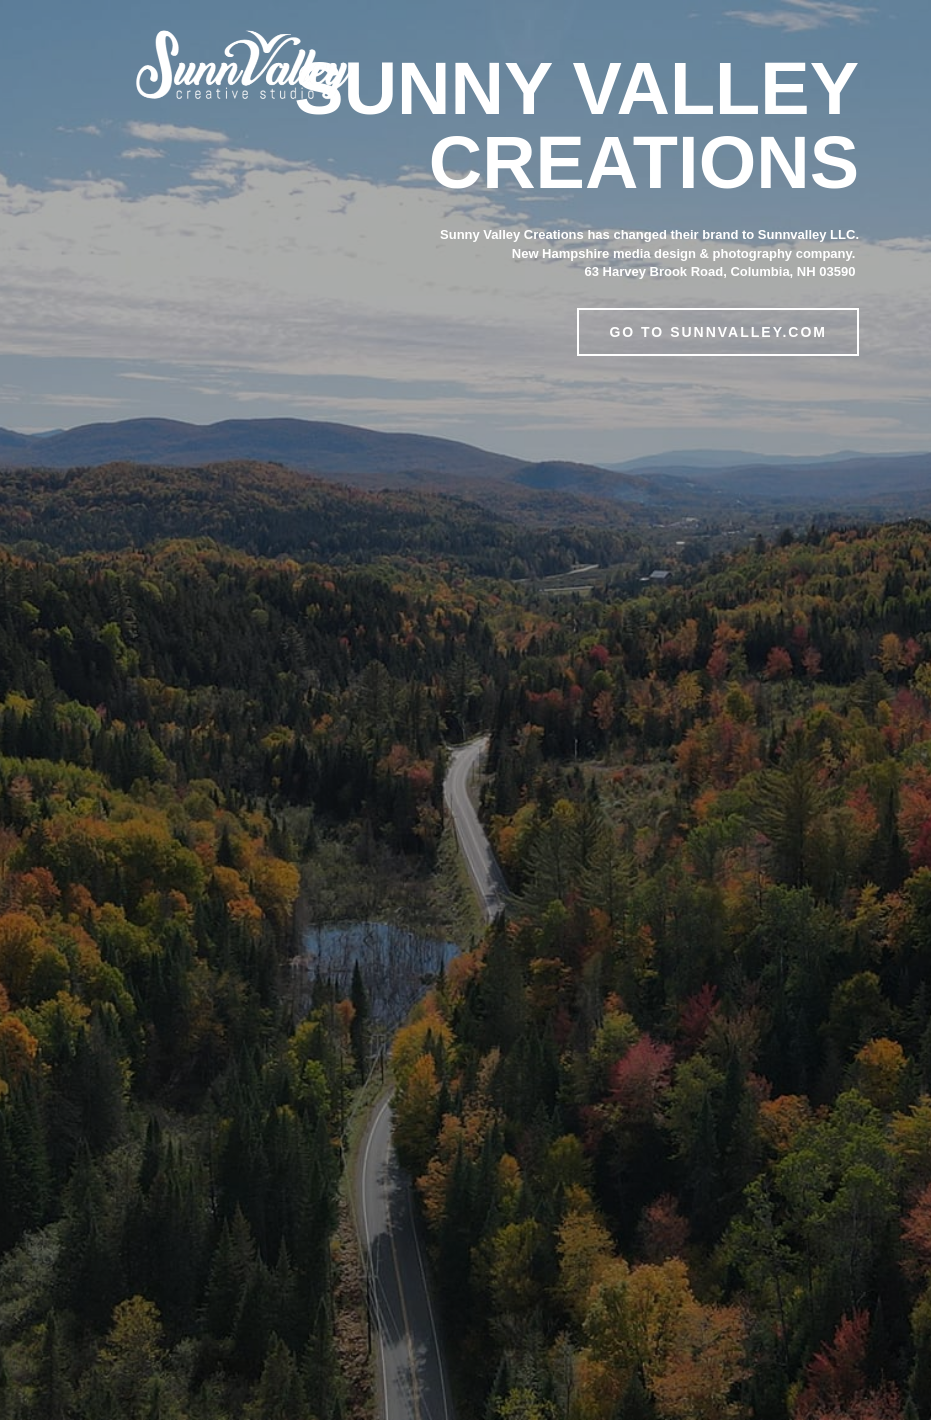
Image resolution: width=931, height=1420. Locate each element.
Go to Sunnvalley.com (718, 332)
